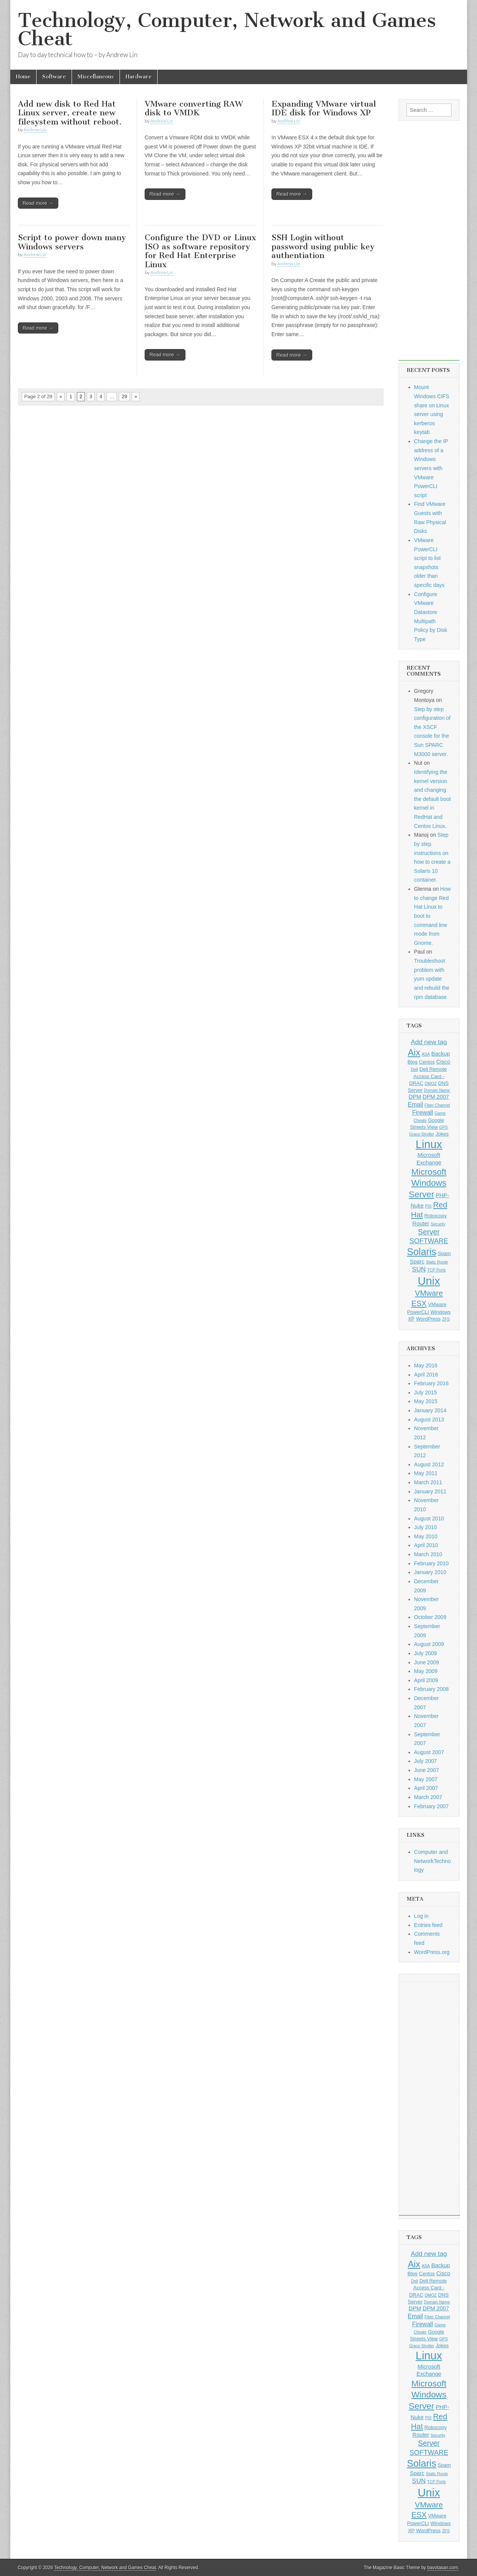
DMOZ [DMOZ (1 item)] (431, 1083)
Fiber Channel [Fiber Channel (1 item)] (437, 1105)
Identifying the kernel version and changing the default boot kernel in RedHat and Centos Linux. (432, 799)
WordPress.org (432, 1952)
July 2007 (425, 1761)
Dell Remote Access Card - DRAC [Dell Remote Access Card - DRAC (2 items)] (428, 1076)
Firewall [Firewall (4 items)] (422, 1112)
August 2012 (429, 1464)
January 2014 (430, 1410)
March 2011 (428, 1482)
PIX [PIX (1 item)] (428, 1206)
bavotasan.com (443, 2567)
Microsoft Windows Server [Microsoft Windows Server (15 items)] (428, 1183)
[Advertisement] (429, 246)
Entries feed (428, 1925)
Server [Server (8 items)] (429, 1232)
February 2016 (431, 1383)
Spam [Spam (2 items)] (444, 1253)
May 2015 (425, 1401)
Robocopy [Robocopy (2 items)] (435, 1216)
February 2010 (431, 1563)
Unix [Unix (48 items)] (429, 1280)
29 (124, 396)
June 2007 (426, 1770)
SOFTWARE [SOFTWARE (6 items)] (429, 1241)
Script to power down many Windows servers (72, 242)
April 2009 (426, 1680)
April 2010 (426, 1545)
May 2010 (425, 1536)
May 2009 (425, 1671)
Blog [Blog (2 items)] (412, 1062)
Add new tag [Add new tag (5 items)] (429, 1042)
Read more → (38, 203)
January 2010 (430, 1572)
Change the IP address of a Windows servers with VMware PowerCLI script (431, 468)
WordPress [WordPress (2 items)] (428, 1319)
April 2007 (426, 1788)
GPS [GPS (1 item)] (443, 1127)
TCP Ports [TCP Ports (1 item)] (436, 1270)
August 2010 (429, 1518)
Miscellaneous (96, 76)
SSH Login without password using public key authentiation (323, 246)
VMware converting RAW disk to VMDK (194, 108)
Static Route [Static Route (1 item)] (437, 1262)
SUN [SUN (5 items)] (419, 1269)
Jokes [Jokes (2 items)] (442, 1134)
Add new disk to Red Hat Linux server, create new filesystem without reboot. (69, 112)
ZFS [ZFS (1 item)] (446, 1319)
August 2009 (429, 1644)
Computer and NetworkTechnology (432, 1861)
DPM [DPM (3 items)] (415, 1097)
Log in (421, 1916)
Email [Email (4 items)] (415, 1104)
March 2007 (428, 1797)
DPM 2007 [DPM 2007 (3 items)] (436, 1097)
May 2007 (425, 1779)
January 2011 (430, 1491)
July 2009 (425, 1653)
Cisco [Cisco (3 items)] (443, 1062)
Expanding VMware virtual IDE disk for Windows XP (323, 108)
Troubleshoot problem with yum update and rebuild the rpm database (432, 979)
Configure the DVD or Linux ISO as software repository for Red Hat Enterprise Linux (200, 251)
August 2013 (429, 1419)
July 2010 (425, 1527)
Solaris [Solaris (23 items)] (421, 1251)
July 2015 (425, 1392)
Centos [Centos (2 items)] (427, 1062)
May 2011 (425, 1473)
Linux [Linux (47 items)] (429, 1144)
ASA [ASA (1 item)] (426, 1054)
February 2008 (431, 1689)
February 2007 (431, 1806)
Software (54, 76)
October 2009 (430, 1617)
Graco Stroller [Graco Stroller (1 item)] (421, 1134)
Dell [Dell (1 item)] (414, 1069)
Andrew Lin (35, 129)
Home (23, 76)
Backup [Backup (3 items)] (440, 1054)
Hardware (139, 76)
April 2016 (426, 1375)
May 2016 (425, 1365)
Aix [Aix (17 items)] (414, 1053)
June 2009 (426, 1662)
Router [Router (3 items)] (420, 1223)
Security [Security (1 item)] (438, 1224)
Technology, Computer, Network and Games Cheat (227, 29)
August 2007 (429, 1752)
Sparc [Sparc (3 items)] (417, 1261)
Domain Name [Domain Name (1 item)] (437, 1090)
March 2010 (428, 1554)
